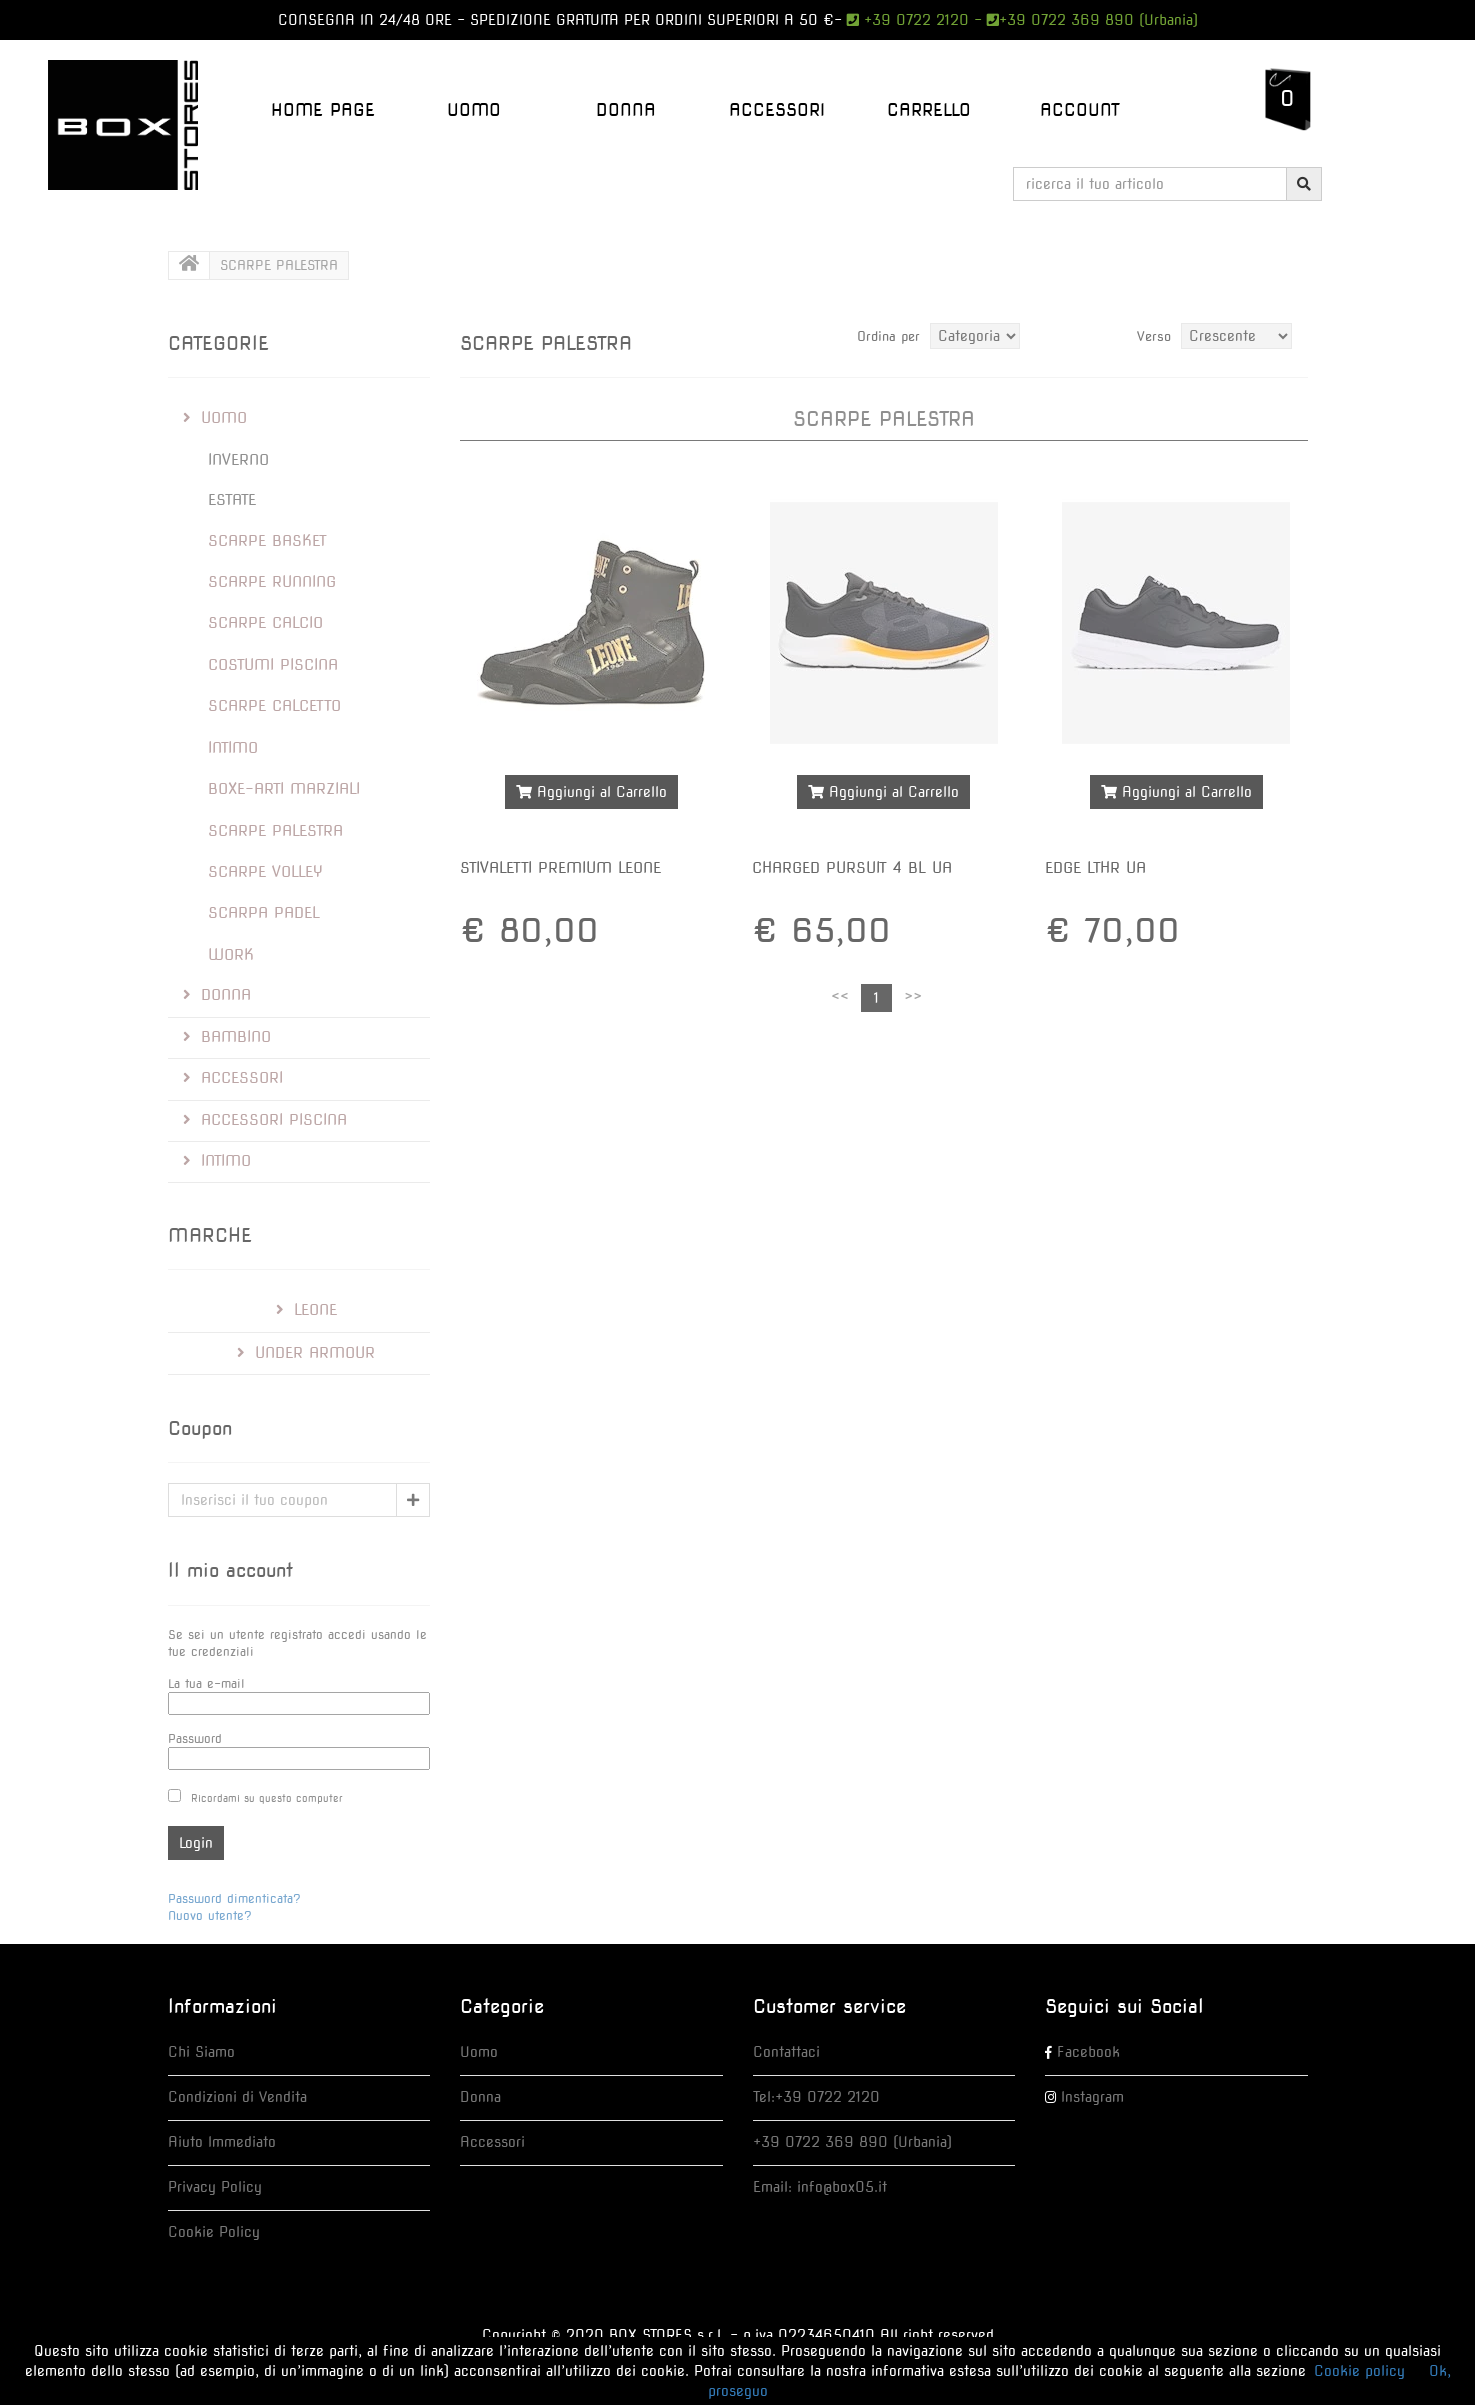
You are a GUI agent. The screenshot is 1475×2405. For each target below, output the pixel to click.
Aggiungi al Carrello (591, 792)
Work (231, 955)
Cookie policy (1359, 2371)
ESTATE (232, 500)
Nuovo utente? (210, 1915)
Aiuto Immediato (222, 2142)
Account (1080, 110)
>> (913, 996)
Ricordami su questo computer (267, 1798)
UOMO (474, 110)
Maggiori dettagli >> (591, 839)
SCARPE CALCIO (265, 623)
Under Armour (306, 1353)
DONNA (626, 110)
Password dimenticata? (234, 1898)
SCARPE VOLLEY (265, 872)
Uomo (479, 2052)
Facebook (1088, 2052)
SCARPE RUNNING (272, 582)
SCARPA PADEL (264, 913)
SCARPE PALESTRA (275, 831)
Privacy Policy (215, 2187)
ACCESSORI (777, 110)
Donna (480, 2097)
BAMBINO (227, 1037)
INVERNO (238, 460)
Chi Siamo (201, 2052)
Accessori (492, 2142)
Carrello (929, 110)
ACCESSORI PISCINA (265, 1120)
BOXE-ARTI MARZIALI (284, 789)
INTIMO (233, 748)
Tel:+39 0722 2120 (816, 2097)
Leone (306, 1310)
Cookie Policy (214, 2232)
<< (840, 996)
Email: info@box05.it (820, 2187)
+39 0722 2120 (914, 20)
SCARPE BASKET (267, 541)
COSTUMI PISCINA (273, 665)
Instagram (1092, 2097)
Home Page (323, 110)
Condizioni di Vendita (237, 2097)
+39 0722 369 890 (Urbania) (1098, 20)
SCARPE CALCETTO (274, 706)
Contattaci (786, 2052)
